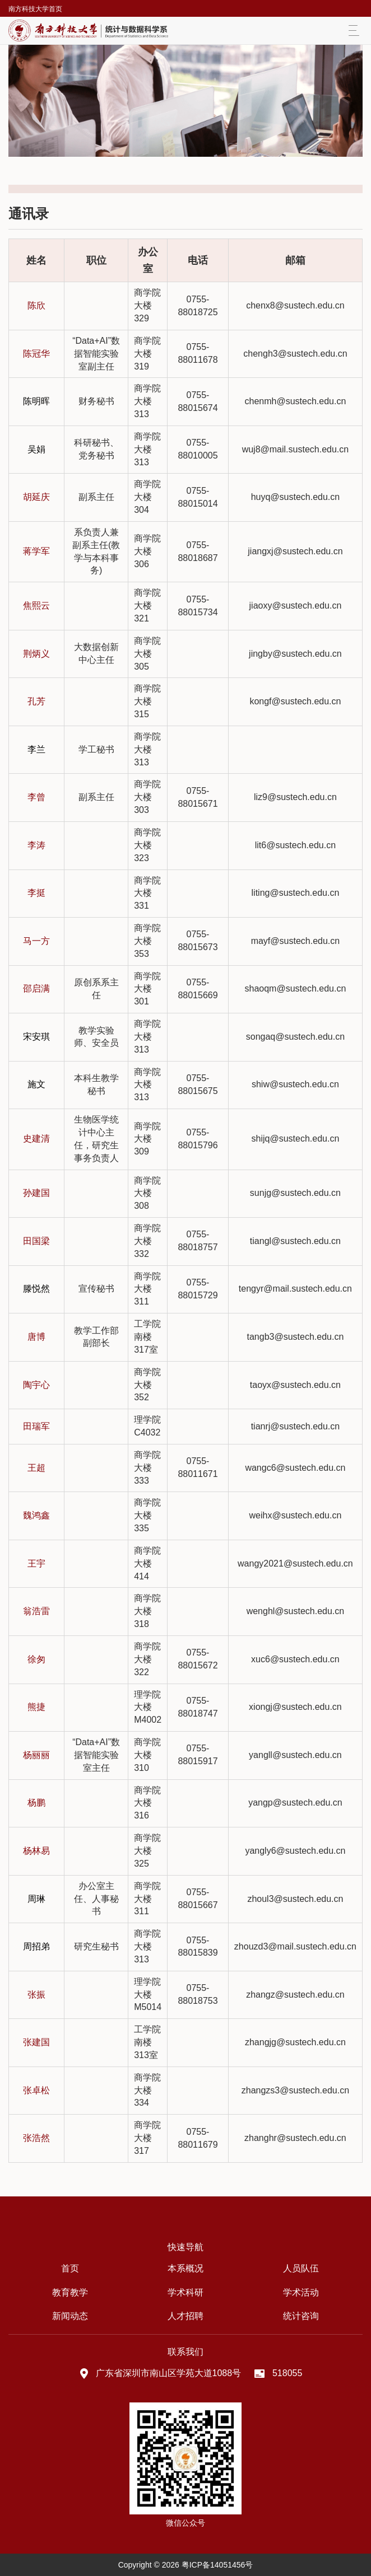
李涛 (36, 845)
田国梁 (36, 1241)
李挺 (36, 892)
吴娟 (36, 449)
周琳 (36, 1899)
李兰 (36, 749)
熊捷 (36, 1707)
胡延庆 (36, 497)
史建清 (36, 1138)
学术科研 (185, 2292)
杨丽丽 (36, 1755)
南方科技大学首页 (35, 9)
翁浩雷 (36, 1611)
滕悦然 (36, 1288)
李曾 (36, 797)
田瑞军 (36, 1426)
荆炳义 (36, 653)
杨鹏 (36, 1802)
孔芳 (36, 701)
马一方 (36, 941)
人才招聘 (185, 2316)
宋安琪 (36, 1036)
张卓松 (36, 2090)
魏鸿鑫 (36, 1515)
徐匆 (36, 1659)
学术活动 (301, 2292)
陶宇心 (36, 1385)
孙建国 (36, 1193)
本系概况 (185, 2268)
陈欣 (36, 305)
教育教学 (70, 2292)
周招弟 (36, 1946)
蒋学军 (36, 551)
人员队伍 (301, 2268)
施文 (36, 1084)
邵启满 (36, 988)
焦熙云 (36, 605)
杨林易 (36, 1850)
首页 (70, 2268)
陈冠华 (36, 353)
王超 (36, 1467)
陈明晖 (36, 401)
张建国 (36, 2042)
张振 (36, 1994)
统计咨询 (301, 2316)
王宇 (36, 1563)
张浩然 (36, 2138)
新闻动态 (70, 2316)
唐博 (36, 1336)
